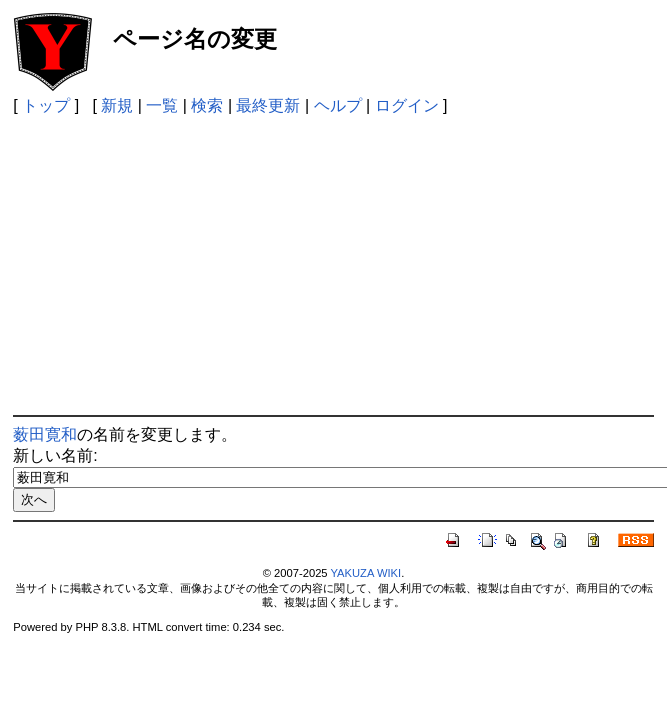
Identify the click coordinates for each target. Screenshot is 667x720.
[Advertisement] (334, 265)
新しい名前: (55, 455)
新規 (117, 105)
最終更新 (268, 105)
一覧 (162, 105)
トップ (46, 105)
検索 (207, 105)
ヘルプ (338, 105)
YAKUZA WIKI (365, 573)
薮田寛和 (45, 434)
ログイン (407, 105)
